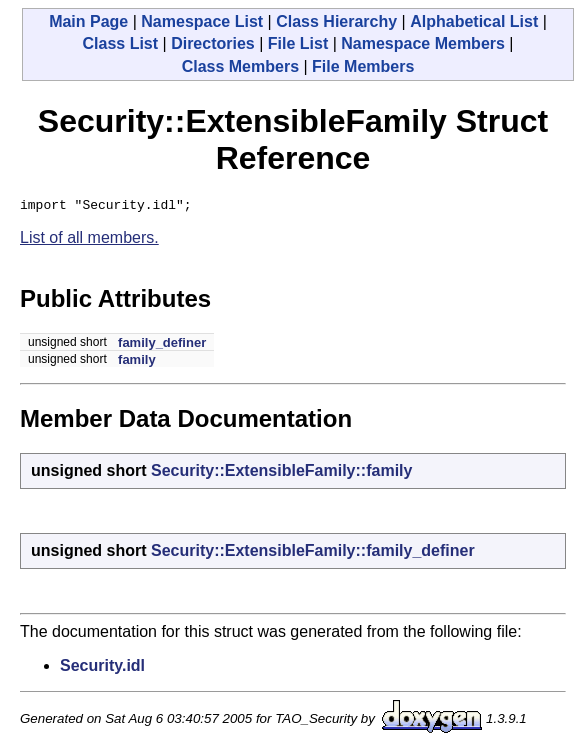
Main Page (88, 21)
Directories (213, 43)
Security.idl (102, 668)
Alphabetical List (474, 21)
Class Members (240, 66)
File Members (363, 66)
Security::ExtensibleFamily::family (281, 473)
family (137, 362)
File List (298, 43)
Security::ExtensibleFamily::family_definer (313, 553)
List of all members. (89, 240)
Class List (120, 43)
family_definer (162, 345)
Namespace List (202, 21)
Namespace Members (423, 43)
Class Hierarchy (336, 21)
